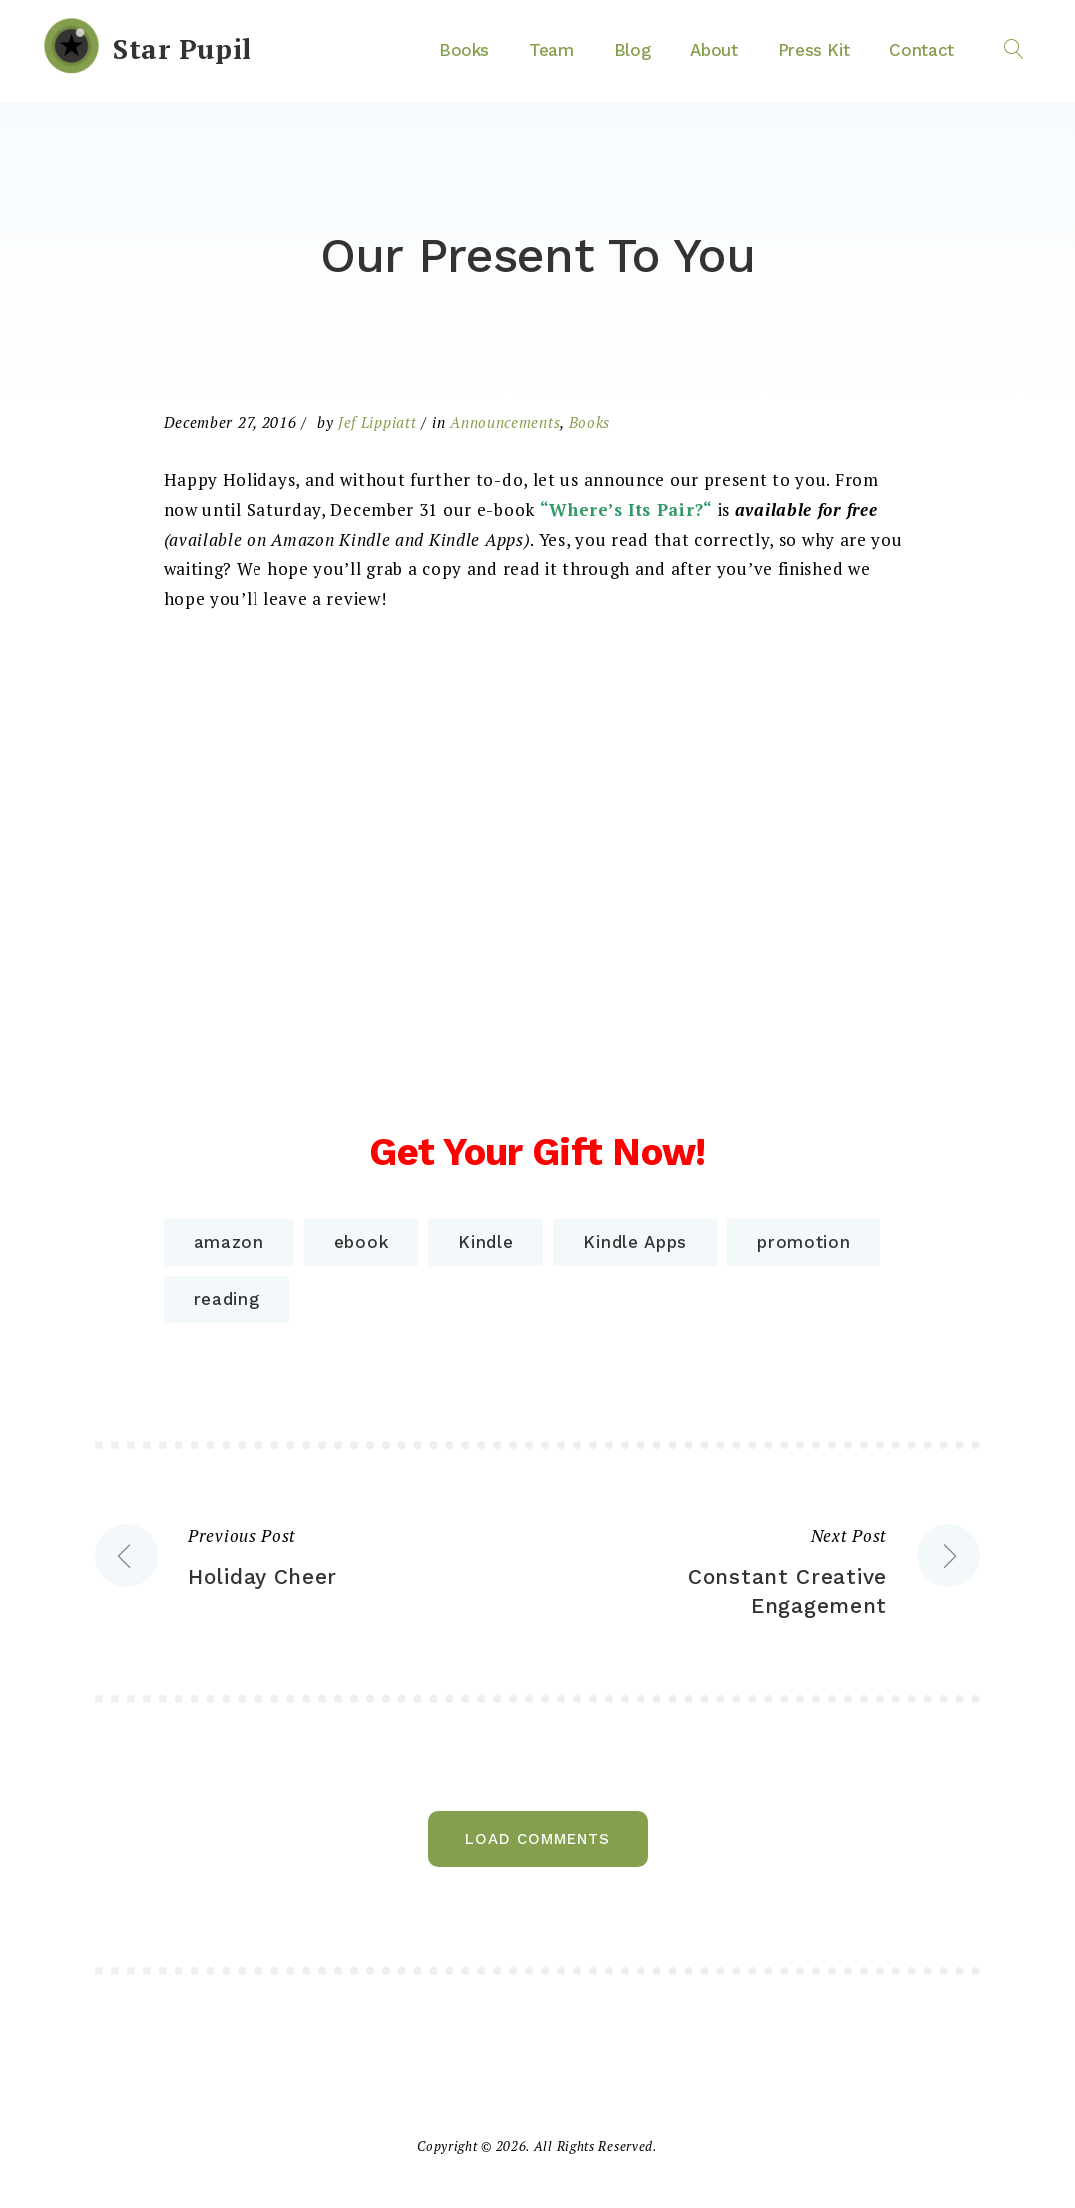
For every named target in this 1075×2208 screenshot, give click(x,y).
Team (551, 50)
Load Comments (537, 1839)
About (713, 50)
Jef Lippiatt (377, 422)
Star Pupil (182, 49)
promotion (803, 1242)
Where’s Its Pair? (626, 509)
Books (464, 50)
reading (227, 1299)
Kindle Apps (635, 1242)
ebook (361, 1242)
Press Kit (814, 50)
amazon (229, 1242)
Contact (921, 50)
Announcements (505, 422)
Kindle (485, 1242)
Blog (632, 50)
